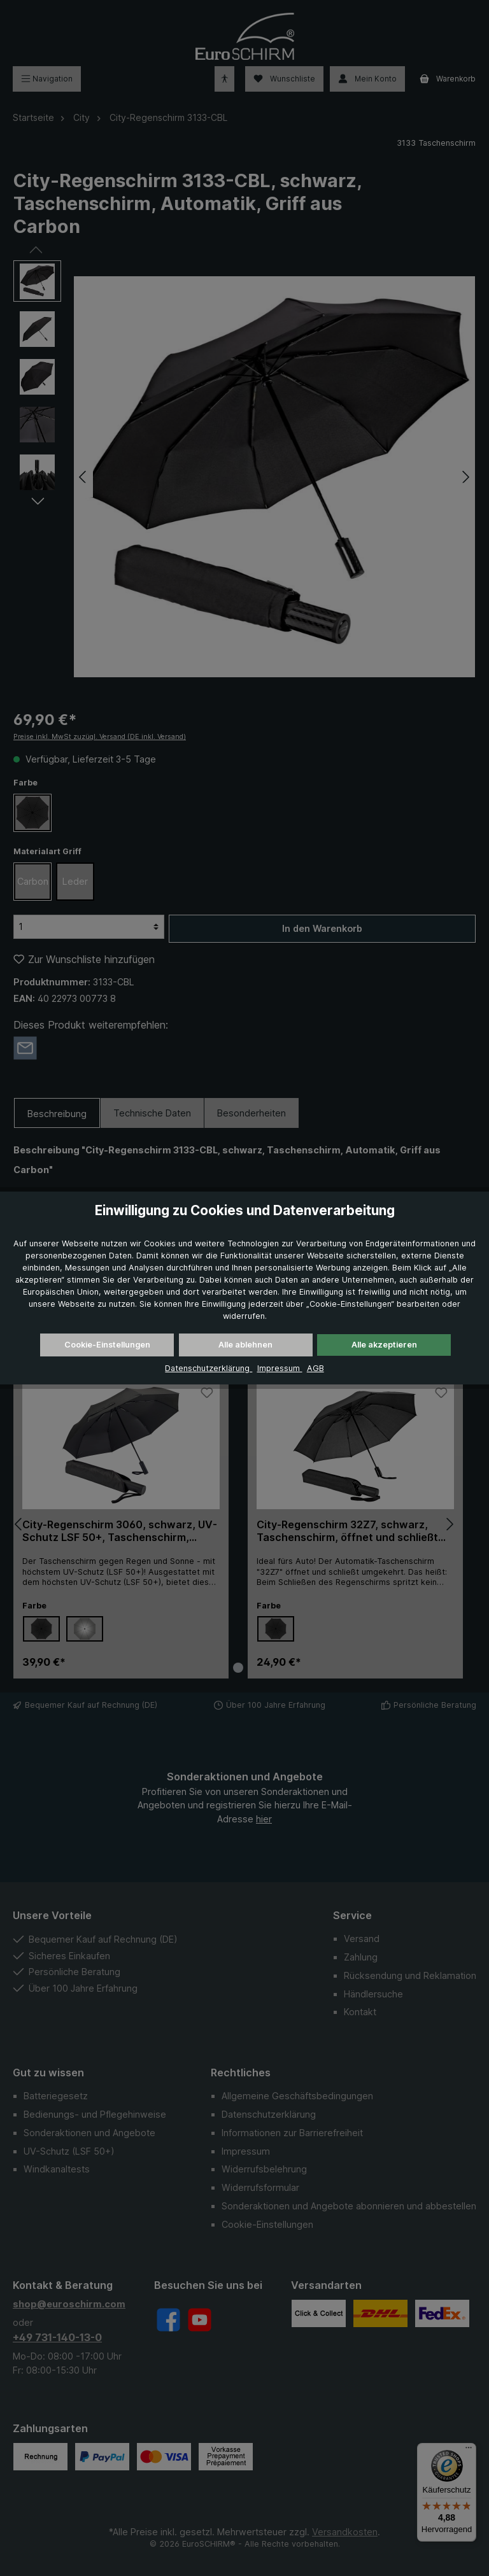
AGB (315, 1368)
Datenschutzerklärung (208, 1368)
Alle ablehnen (245, 1344)
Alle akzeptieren (384, 1344)
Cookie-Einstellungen (107, 1344)
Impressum (279, 1368)
